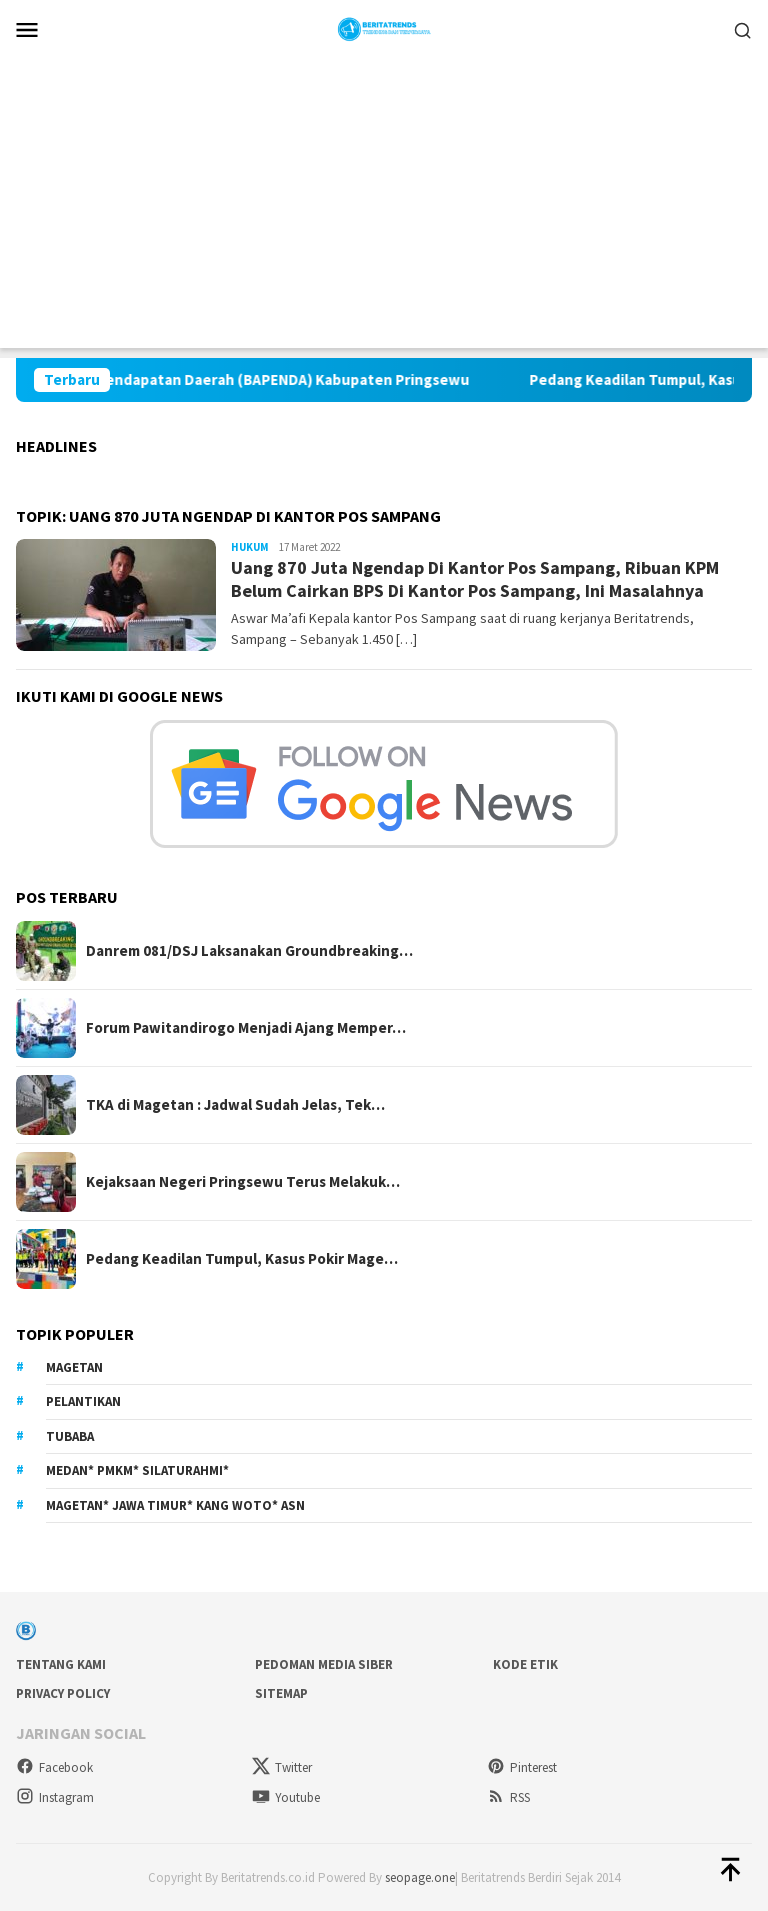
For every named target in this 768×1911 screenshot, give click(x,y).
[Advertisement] (384, 208)
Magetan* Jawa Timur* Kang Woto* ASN (175, 1505)
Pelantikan (83, 1401)
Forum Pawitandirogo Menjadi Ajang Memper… (246, 1028)
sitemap (281, 1693)
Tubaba (70, 1436)
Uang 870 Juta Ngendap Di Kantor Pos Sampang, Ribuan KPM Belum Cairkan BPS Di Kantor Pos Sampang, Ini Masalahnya (475, 579)
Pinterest (522, 1767)
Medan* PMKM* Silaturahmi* (137, 1470)
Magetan (74, 1367)
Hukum (250, 547)
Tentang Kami (61, 1664)
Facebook (54, 1767)
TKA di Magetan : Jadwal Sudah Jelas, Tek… (235, 1105)
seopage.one (420, 1877)
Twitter (282, 1767)
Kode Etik (525, 1664)
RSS (508, 1797)
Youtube (286, 1797)
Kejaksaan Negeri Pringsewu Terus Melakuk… (243, 1182)
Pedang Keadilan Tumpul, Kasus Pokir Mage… (242, 1259)
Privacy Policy (63, 1693)
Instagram (55, 1797)
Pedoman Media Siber (324, 1664)
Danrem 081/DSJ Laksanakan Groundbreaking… (249, 951)
